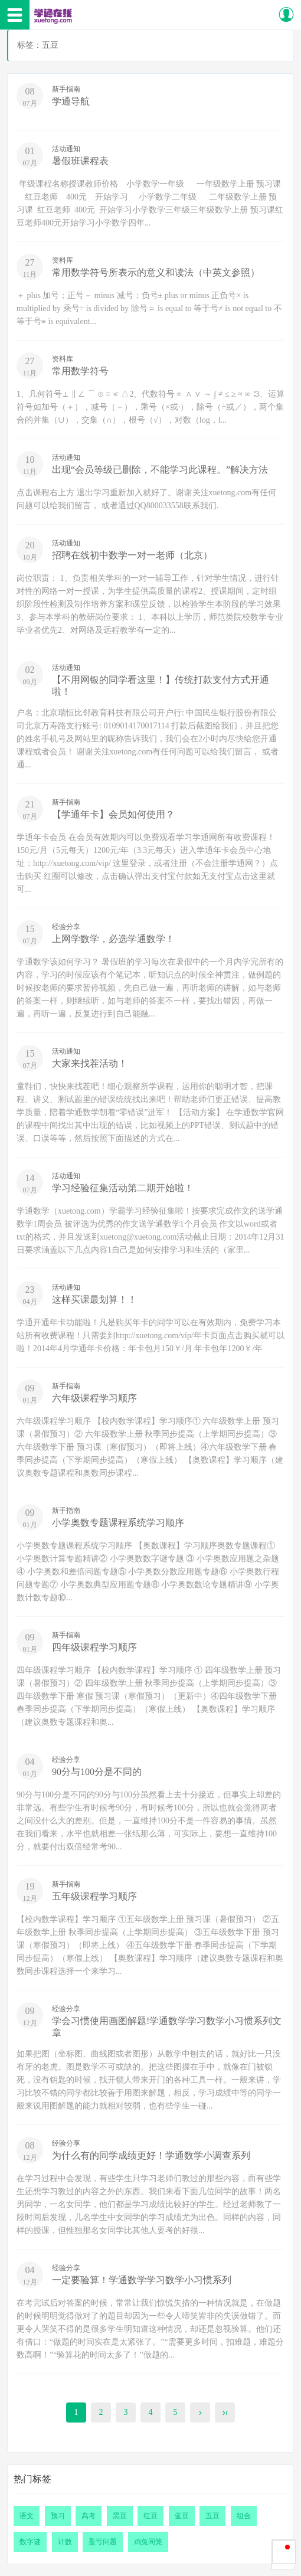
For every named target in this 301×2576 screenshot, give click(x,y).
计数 (65, 2542)
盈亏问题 (103, 2542)
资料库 (62, 260)
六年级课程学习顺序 (94, 1398)
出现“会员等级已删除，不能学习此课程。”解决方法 (160, 470)
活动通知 (66, 149)
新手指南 (66, 89)
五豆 (212, 2516)
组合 (244, 2516)
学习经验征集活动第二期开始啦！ (123, 1188)
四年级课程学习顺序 (94, 1647)
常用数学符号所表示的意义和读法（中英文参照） (156, 272)
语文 (26, 2516)
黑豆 (120, 2516)
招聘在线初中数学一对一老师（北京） (132, 555)
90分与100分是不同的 (97, 1772)
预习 (58, 2516)
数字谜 (30, 2542)
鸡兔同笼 (148, 2542)
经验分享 (66, 927)
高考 (88, 2516)
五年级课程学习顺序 (94, 1896)
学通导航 (71, 101)
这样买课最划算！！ (94, 1299)
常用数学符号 (80, 371)
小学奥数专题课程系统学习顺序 (118, 1523)
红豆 (150, 2516)
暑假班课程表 (80, 161)
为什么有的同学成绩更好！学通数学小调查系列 (151, 2155)
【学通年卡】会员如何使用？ (113, 814)
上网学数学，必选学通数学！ (113, 939)
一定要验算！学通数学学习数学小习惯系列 (141, 2280)
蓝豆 (182, 2516)
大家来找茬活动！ (89, 1063)
